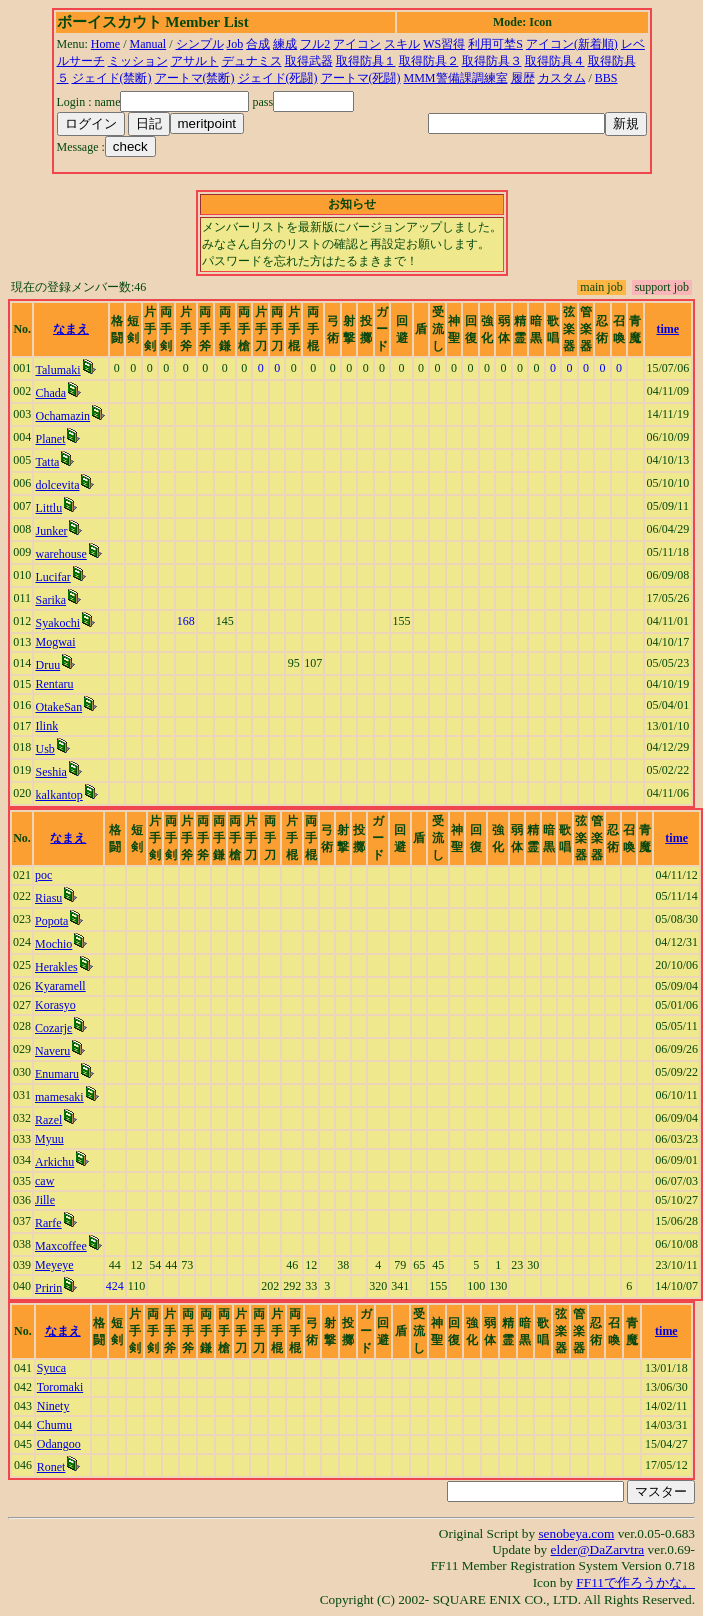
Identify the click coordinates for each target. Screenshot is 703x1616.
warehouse (60, 554)
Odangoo (59, 1444)
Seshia (50, 772)
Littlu (48, 508)
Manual (148, 44)
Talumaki (57, 370)
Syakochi (57, 623)
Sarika (50, 600)
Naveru (52, 1051)
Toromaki (60, 1387)
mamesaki (59, 1097)
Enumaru (57, 1074)
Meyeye (54, 1265)
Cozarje (53, 1028)
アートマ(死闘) (361, 78)
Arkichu (54, 1162)
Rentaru (54, 684)
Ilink (46, 726)
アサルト (195, 61)
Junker (51, 531)
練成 (285, 44)
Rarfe (48, 1223)
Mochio (53, 944)
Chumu (54, 1425)
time (667, 329)
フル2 (315, 44)
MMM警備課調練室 (456, 78)
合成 (258, 44)
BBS (606, 78)
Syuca (51, 1368)
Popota (51, 921)
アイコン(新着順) (572, 44)
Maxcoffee (61, 1246)
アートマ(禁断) (195, 78)
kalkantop (58, 795)
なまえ (71, 329)
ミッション (138, 61)
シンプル (200, 44)
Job (235, 44)
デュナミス (252, 61)
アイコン (357, 44)
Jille (45, 1200)
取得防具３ (492, 61)
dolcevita (57, 485)
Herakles (56, 967)
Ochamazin (62, 416)
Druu (47, 665)
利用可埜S (495, 44)
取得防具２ (429, 61)
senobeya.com (576, 1533)
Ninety (53, 1406)
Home (105, 44)
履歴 (523, 78)
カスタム (562, 78)
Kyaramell (60, 986)
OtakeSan (58, 707)
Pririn (48, 1288)
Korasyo (55, 1005)
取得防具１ (366, 61)
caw (44, 1181)
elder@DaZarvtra (598, 1549)
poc (43, 875)
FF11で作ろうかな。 (635, 1582)
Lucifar (52, 577)
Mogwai (55, 642)
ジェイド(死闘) (278, 78)
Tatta (47, 462)
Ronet (51, 1467)
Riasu (48, 898)
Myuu (49, 1139)
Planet (50, 439)
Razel (48, 1120)
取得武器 (309, 61)
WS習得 (444, 44)
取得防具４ (555, 61)
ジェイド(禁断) (112, 78)
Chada (50, 393)
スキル (402, 44)
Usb (44, 749)
